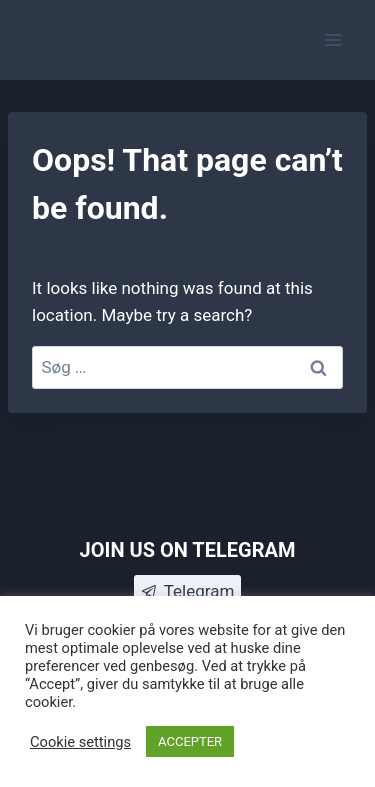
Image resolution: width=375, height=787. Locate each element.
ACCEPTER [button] (190, 741)
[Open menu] (332, 39)
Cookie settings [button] (80, 742)
